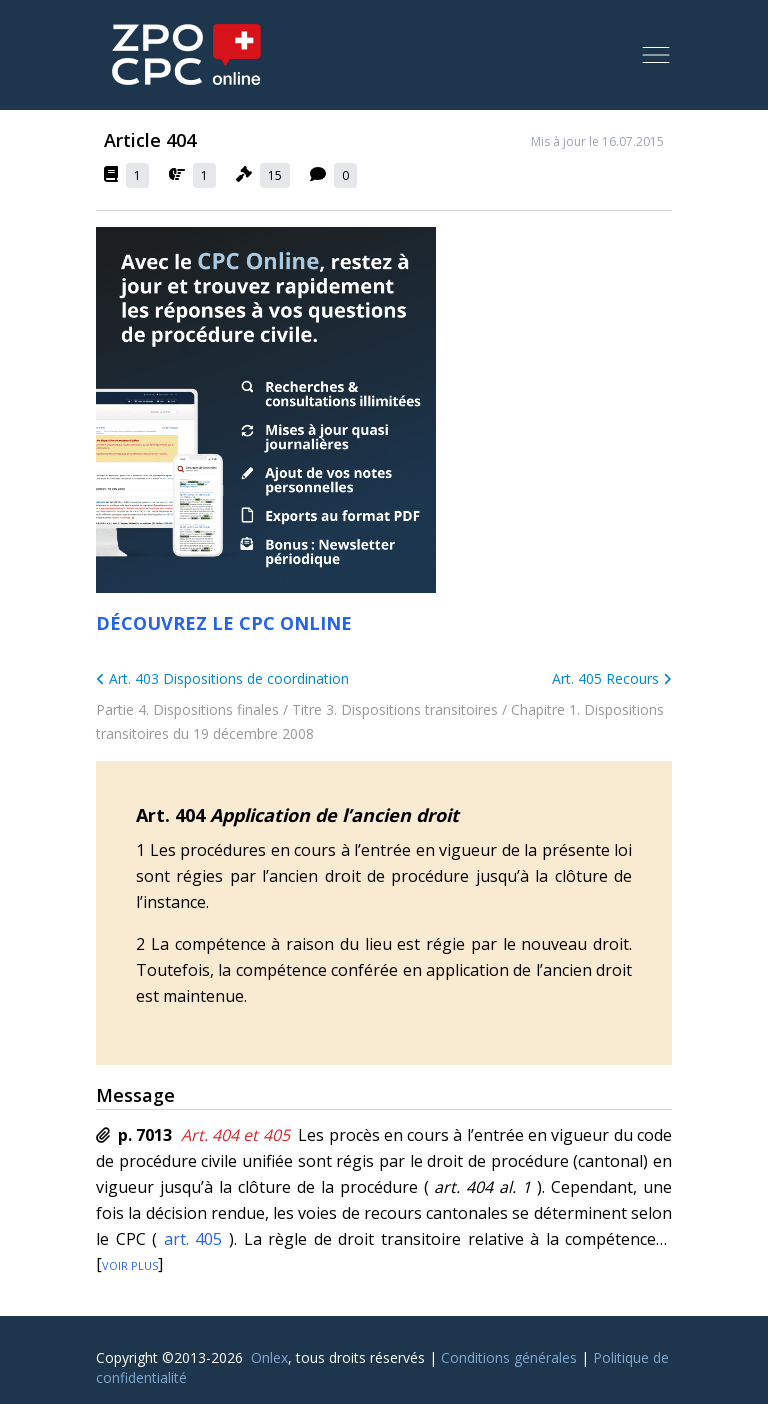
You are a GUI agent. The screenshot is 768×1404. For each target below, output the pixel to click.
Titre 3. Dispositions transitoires (395, 709)
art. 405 (193, 1239)
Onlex (269, 1357)
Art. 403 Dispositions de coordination (222, 678)
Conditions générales (509, 1357)
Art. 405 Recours (612, 678)
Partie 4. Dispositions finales (187, 709)
